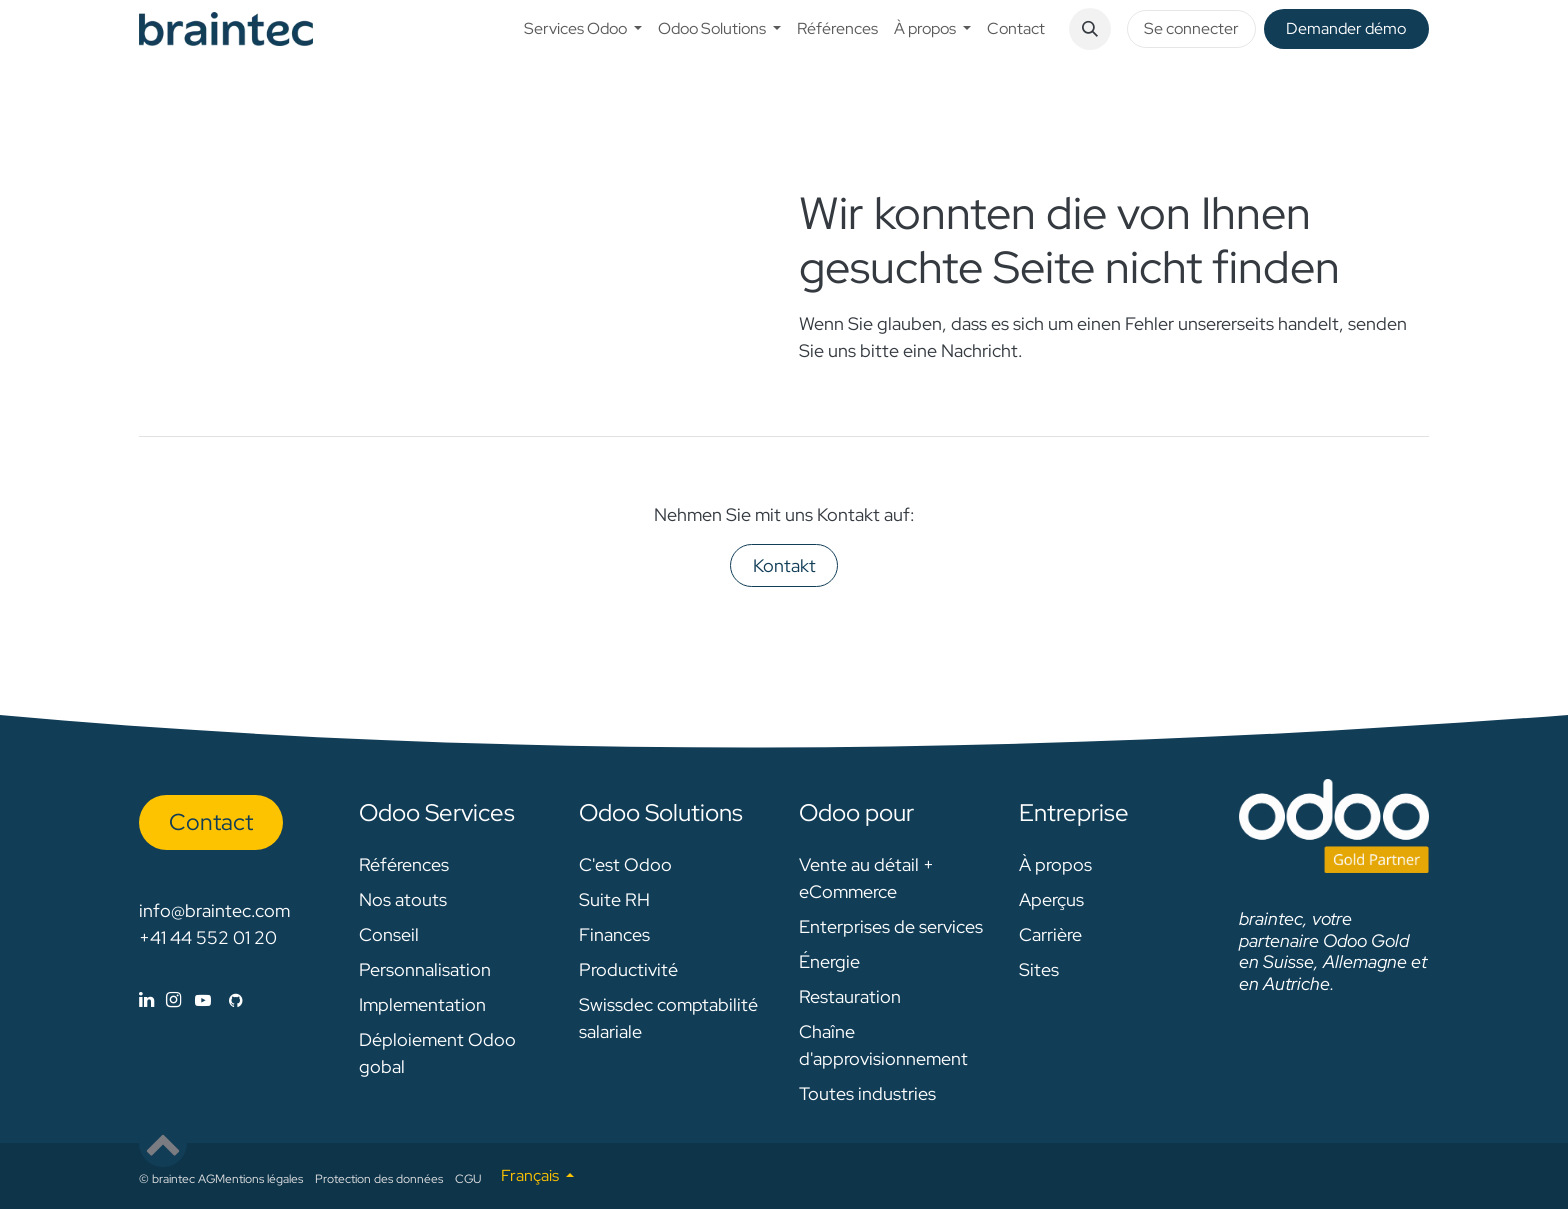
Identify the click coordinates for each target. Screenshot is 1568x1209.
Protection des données (379, 1179)
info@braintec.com (214, 910)
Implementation (422, 1004)
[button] (1090, 29)
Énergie (829, 961)
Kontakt (784, 565)
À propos (1055, 864)
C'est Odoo (625, 864)
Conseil (389, 934)
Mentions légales (259, 1179)
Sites (1039, 969)
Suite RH (614, 899)
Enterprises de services (891, 926)
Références (404, 864)
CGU (468, 1179)
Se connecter (1191, 28)
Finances (614, 934)
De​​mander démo (1346, 28)
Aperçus (1051, 899)
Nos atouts (403, 899)
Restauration (850, 996)
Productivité (628, 969)
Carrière (1050, 934)
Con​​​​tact (211, 822)
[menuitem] (583, 29)
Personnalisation (425, 969)
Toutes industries (867, 1093)
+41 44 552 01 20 (208, 937)
